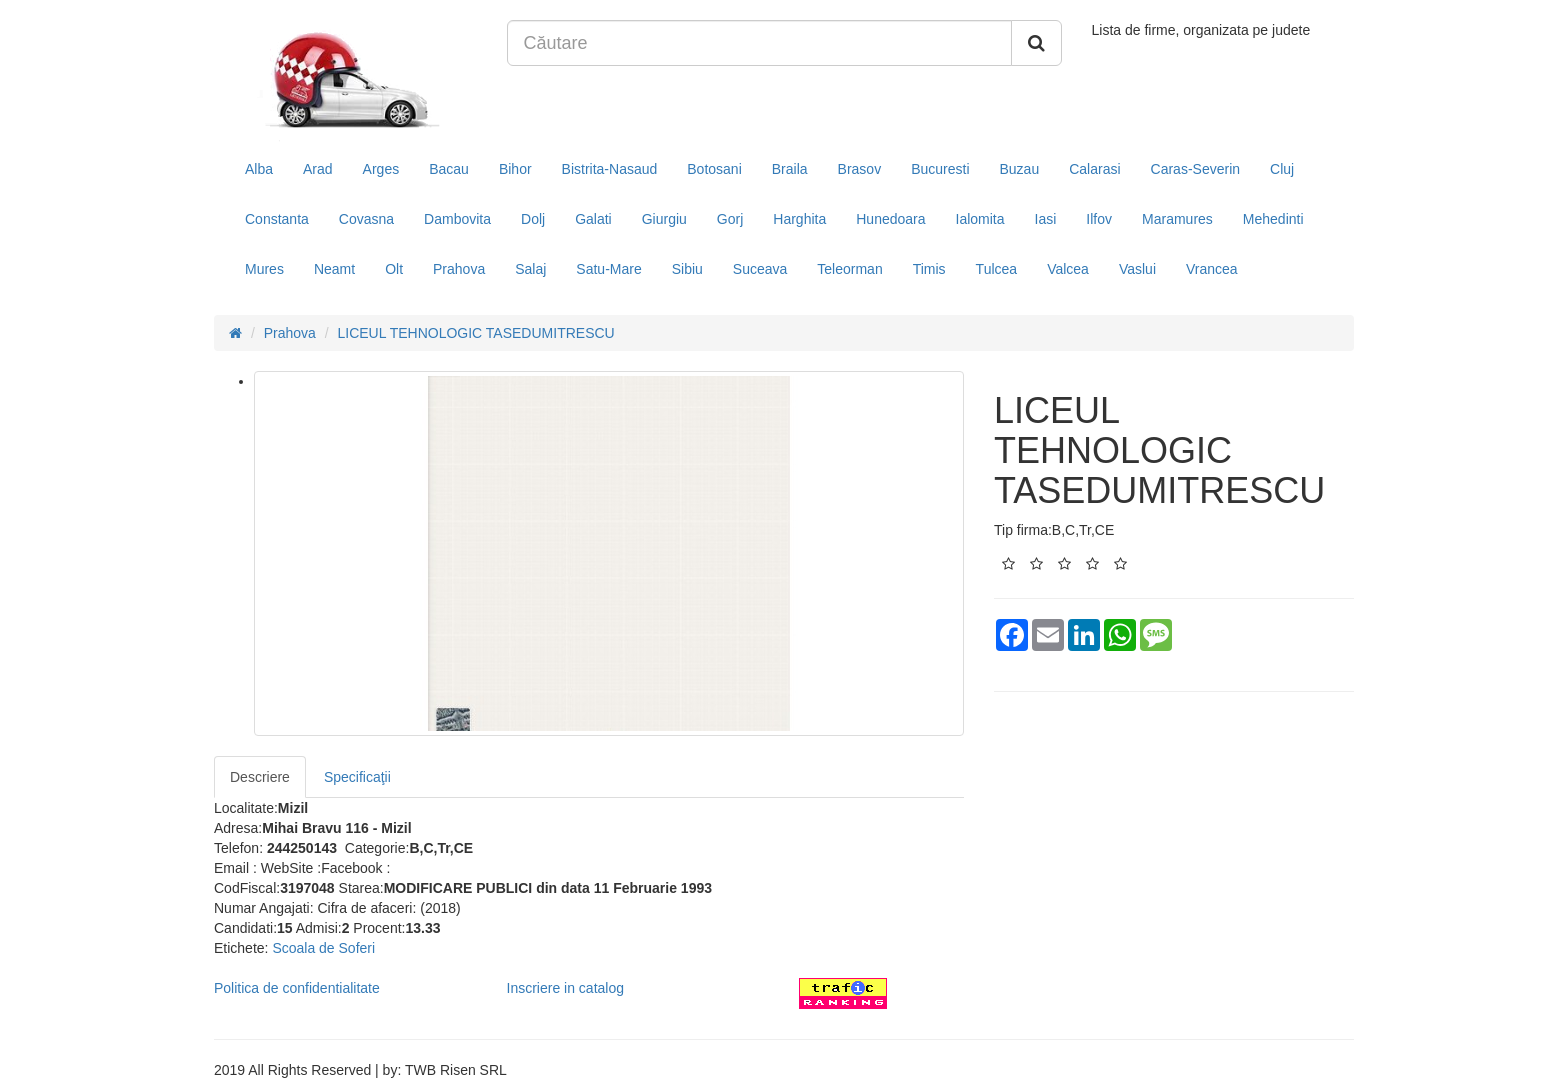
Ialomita (980, 219)
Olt (394, 269)
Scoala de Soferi (323, 948)
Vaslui (1137, 269)
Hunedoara (890, 219)
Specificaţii (357, 777)
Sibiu (687, 269)
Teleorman (849, 269)
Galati (593, 219)
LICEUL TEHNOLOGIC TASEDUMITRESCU (476, 333)
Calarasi (1094, 169)
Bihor (515, 169)
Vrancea (1212, 269)
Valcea (1068, 269)
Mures (264, 269)
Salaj (530, 269)
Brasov (860, 169)
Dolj (533, 219)
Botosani (714, 169)
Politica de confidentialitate (297, 988)
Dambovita (457, 219)
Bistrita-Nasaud (610, 169)
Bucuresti (940, 169)
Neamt (334, 269)
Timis (929, 269)
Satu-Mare (608, 269)
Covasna (366, 219)
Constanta (277, 219)
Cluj (1282, 169)
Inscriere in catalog (566, 988)
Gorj (730, 219)
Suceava (760, 269)
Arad (318, 169)
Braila (790, 169)
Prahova (459, 269)
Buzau (1020, 169)
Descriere (260, 777)
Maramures (1177, 219)
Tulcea (997, 269)
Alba (259, 169)
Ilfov (1099, 219)
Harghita (799, 219)
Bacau (449, 169)
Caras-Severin (1195, 169)
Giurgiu (664, 219)
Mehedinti (1273, 219)
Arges (381, 169)
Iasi (1046, 219)
